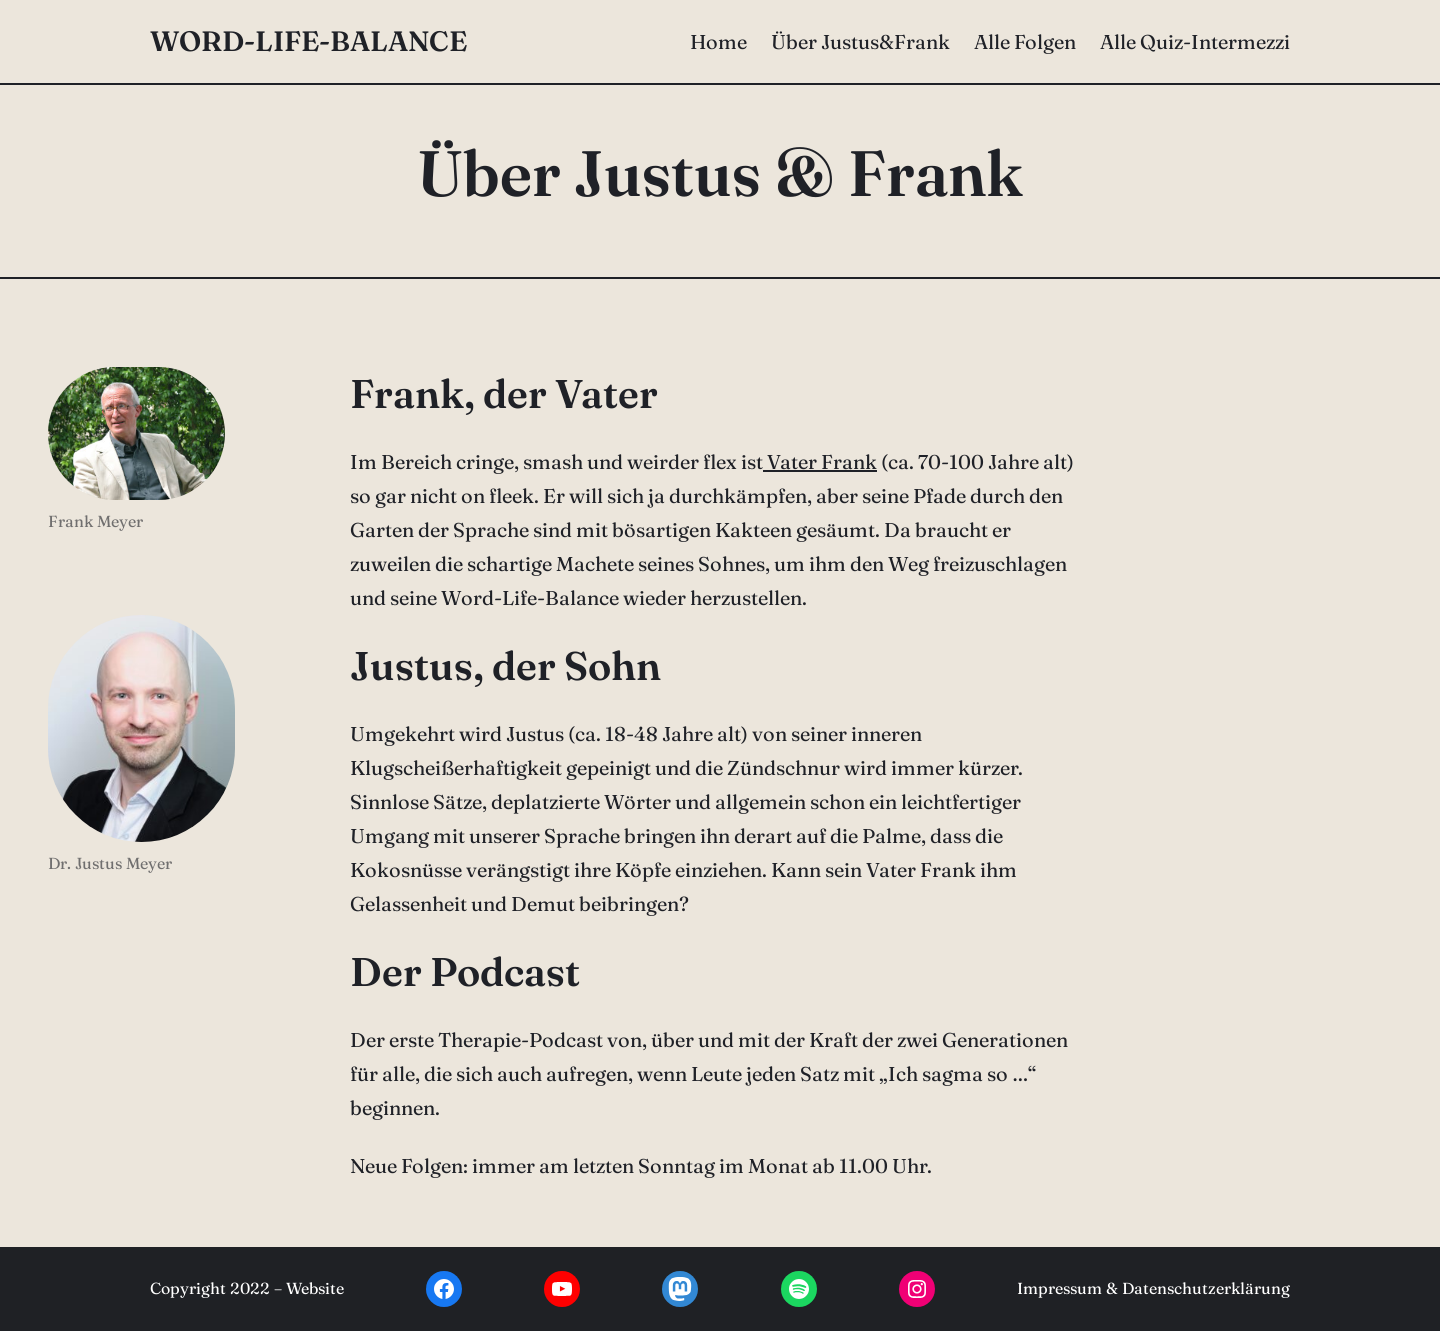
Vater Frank (820, 461)
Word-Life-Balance (308, 41)
